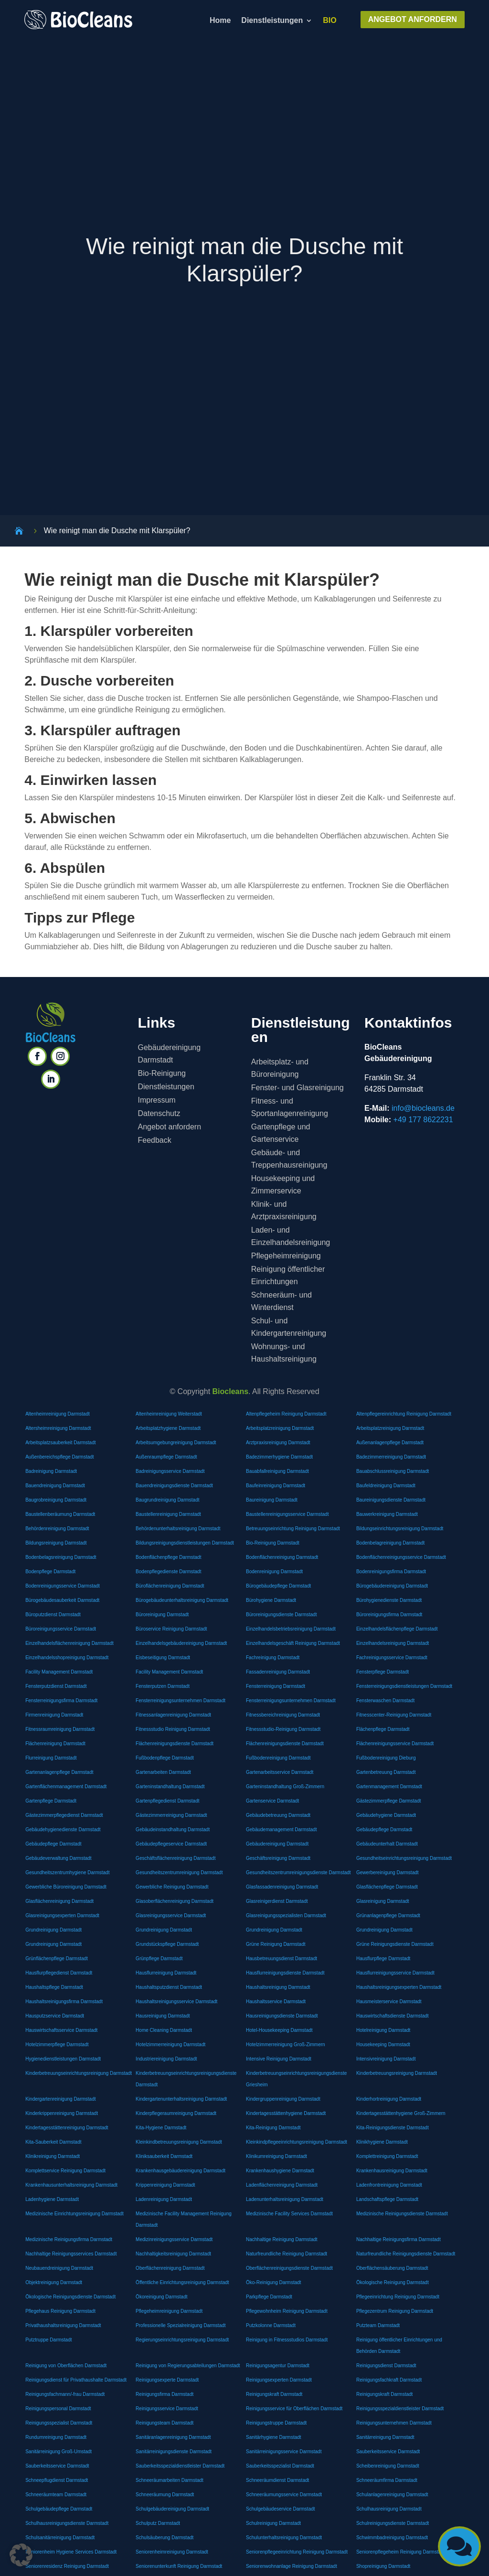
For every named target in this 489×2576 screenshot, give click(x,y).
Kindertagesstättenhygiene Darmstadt (286, 2113)
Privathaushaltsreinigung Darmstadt (63, 2325)
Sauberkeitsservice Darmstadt (388, 2451)
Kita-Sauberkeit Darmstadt (53, 2142)
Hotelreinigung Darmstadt (383, 2030)
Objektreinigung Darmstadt (53, 2282)
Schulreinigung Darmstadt (273, 2523)
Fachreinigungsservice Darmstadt (391, 1657)
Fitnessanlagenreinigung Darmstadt (173, 1714)
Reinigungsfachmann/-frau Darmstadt (65, 2394)
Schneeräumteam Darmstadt (55, 2494)
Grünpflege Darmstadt (159, 1958)
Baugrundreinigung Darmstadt (167, 1500)
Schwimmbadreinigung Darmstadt (392, 2537)
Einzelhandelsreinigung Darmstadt (392, 1643)
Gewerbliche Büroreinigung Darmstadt (65, 1886)
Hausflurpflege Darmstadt (383, 1958)
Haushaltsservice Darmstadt (276, 2001)
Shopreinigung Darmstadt (383, 2566)
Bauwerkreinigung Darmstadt (387, 1514)
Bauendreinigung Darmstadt (55, 1485)
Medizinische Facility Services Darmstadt (289, 2213)
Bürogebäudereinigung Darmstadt (392, 1586)
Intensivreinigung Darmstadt (386, 2058)
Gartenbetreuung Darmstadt (386, 1772)
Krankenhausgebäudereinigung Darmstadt (180, 2170)
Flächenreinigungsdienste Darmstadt (174, 1743)
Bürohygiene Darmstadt (271, 1600)
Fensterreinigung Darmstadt (275, 1686)
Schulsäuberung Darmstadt (164, 2537)
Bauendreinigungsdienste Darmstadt (174, 1485)
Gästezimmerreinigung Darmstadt (171, 1815)
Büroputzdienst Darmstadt (53, 1614)
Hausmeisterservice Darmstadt (389, 2001)
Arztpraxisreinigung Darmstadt (278, 1442)
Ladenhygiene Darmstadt (52, 2199)
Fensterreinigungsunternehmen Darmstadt (180, 1700)
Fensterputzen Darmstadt (163, 1686)
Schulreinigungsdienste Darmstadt (392, 2523)
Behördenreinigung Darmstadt (57, 1528)
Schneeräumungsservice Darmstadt (284, 2494)
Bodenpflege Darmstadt (50, 1571)
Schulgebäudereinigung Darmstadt (172, 2509)
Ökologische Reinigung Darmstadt (392, 2282)
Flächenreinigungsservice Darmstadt (395, 1743)
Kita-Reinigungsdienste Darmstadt (392, 2127)
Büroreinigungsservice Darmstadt (60, 1628)
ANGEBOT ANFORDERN (412, 19)
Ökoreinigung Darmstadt (161, 2296)
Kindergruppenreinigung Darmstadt (283, 2099)
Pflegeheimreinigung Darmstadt (169, 2311)
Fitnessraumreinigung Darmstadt (60, 1729)
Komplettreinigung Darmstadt (387, 2156)
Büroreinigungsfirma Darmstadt (389, 1614)
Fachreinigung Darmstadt (272, 1657)
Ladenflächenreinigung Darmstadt (282, 2185)
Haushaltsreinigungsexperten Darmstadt (398, 1987)
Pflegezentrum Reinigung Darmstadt (394, 2311)
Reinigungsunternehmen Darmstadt (394, 2423)
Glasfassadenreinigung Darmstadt (282, 1886)
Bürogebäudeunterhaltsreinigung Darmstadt (182, 1600)
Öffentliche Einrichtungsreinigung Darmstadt (182, 2282)
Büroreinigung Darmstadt (162, 1614)
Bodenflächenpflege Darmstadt (168, 1557)
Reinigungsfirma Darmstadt (164, 2394)
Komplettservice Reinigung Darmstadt (65, 2170)
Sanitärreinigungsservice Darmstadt (283, 2451)
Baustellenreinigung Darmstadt (168, 1514)
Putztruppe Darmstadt (48, 2339)
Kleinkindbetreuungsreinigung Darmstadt (179, 2142)
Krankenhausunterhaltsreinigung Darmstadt (71, 2185)
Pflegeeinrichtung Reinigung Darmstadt (397, 2296)
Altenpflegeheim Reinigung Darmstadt (286, 1414)
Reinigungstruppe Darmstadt (276, 2423)
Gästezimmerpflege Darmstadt (388, 1800)
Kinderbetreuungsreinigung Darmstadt (396, 2073)
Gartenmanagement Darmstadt (389, 1786)
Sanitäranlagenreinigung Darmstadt (173, 2437)
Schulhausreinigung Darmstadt (389, 2509)
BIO (329, 20)
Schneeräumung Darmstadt (165, 2494)
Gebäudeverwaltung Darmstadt (58, 1858)
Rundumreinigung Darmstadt (55, 2437)
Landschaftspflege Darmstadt (387, 2199)
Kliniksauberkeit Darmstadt (164, 2156)
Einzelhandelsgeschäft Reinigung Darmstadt (293, 1643)
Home (220, 20)
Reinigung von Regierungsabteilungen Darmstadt (188, 2365)
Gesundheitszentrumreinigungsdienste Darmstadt (298, 1872)
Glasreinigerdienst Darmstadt (277, 1901)
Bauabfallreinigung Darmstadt (277, 1471)
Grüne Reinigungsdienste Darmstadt (395, 1944)
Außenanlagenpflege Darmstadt (390, 1442)
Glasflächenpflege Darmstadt (387, 1886)
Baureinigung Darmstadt (272, 1500)
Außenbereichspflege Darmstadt (59, 1457)
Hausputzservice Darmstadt (54, 2015)
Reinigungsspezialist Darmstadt (58, 2423)
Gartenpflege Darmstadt (50, 1800)
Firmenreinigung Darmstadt (54, 1714)
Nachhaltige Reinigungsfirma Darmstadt (398, 2239)
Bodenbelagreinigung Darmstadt (390, 1543)
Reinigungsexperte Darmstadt (167, 2380)
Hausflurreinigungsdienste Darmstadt (285, 1972)
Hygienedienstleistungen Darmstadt (63, 2058)
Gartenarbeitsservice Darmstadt (279, 1772)
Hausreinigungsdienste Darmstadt (282, 2015)
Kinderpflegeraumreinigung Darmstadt (176, 2113)
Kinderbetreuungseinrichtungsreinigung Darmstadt (78, 2073)
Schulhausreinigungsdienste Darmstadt (66, 2523)
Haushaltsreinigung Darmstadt (278, 1987)
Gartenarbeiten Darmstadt (163, 1772)
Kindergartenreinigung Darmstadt (60, 2099)
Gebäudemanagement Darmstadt (281, 1829)
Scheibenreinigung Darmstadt (387, 2466)
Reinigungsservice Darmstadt (167, 2408)
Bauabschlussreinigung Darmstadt (392, 1471)
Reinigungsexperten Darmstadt (279, 2380)
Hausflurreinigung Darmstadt (166, 1972)
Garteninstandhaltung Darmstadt (170, 1786)
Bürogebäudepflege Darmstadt (278, 1586)
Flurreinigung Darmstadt (50, 1757)
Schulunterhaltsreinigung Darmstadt (284, 2537)
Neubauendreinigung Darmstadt (59, 2268)
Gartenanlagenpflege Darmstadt (59, 1772)
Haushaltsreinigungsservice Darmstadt (176, 2001)
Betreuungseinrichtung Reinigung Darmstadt (293, 1528)
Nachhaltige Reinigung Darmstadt (282, 2239)
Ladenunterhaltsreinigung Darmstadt (284, 2199)
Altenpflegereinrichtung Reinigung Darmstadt (403, 1414)
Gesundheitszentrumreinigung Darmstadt (179, 1872)
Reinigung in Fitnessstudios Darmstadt (287, 2339)
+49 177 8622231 (423, 1120)
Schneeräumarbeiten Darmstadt (169, 2480)
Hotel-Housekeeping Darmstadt (279, 2030)
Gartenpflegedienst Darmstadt (167, 1800)
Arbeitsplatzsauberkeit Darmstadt (60, 1442)
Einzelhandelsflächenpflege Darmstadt (397, 1628)
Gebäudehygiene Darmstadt (386, 1815)
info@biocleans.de (423, 1108)
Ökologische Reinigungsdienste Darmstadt (70, 2296)
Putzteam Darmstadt (378, 2325)
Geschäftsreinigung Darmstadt (278, 1858)
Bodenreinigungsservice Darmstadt (62, 1586)
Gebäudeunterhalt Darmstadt (387, 1843)
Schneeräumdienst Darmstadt (277, 2480)
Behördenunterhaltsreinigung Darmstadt (178, 1528)
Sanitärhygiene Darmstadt (273, 2437)
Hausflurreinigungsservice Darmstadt (395, 1972)
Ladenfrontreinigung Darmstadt (389, 2185)
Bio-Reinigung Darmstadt (272, 1543)
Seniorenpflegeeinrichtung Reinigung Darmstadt (297, 2552)
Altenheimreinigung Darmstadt (57, 1414)
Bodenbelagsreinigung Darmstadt (60, 1557)
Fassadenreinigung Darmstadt (278, 1671)
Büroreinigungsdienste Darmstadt (281, 1614)
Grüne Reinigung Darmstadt (276, 1944)
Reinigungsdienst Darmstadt (386, 2365)
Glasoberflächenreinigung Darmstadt (174, 1901)
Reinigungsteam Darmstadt (164, 2423)
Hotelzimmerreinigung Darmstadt (170, 2044)
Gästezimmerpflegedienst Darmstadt (64, 1815)
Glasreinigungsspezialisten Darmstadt (286, 1915)
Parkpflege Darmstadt (269, 2296)
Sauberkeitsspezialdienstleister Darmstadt (180, 2466)
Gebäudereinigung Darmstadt (277, 1843)
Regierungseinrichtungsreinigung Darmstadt (182, 2339)
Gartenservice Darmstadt (272, 1800)
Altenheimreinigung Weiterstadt (169, 1414)
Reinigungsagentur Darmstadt (277, 2365)
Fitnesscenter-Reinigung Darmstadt (393, 1714)
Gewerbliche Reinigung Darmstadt (172, 1886)
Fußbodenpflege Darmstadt (165, 1757)
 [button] (459, 2546)
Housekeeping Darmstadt (383, 2044)
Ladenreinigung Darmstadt (164, 2199)
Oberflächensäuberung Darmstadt (392, 2268)
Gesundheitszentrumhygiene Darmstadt (67, 1872)
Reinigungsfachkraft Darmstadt (389, 2380)
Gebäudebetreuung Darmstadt (278, 1815)
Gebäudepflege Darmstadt (384, 1829)
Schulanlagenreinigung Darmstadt (392, 2494)
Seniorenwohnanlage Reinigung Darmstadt (291, 2566)
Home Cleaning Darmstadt (164, 2030)
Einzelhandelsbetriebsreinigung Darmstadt (291, 1628)
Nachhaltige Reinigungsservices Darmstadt (71, 2253)
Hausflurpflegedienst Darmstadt (58, 1972)
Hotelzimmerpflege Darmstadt (56, 2044)
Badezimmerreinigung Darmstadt (391, 1457)
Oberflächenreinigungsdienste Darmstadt (289, 2268)
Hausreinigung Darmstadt (163, 2015)
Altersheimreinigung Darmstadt (58, 1428)
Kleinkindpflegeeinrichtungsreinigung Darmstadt (296, 2142)
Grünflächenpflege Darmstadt (56, 1958)
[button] (21, 2555)
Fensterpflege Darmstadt (382, 1671)
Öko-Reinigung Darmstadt (273, 2282)
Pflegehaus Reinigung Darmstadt (60, 2311)
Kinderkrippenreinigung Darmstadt (61, 2113)
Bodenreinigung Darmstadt (274, 1571)
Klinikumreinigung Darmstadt (276, 2156)
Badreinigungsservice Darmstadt (170, 1471)
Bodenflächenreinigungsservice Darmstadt (401, 1557)
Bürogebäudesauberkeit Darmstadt (62, 1600)
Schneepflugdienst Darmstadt (56, 2480)
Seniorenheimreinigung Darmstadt (172, 2552)
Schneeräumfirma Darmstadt (386, 2480)
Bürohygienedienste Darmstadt (389, 1600)
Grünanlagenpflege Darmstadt (388, 1915)
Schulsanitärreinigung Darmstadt (60, 2537)
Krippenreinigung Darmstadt (165, 2185)
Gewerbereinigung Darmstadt (387, 1872)
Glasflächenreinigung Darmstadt (59, 1901)
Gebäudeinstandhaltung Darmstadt (173, 1829)
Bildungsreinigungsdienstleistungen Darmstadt (185, 1543)
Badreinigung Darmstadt (51, 1471)
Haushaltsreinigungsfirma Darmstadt (64, 2001)
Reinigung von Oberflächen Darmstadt (65, 2365)
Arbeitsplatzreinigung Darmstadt (280, 1428)
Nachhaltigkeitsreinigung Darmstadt (173, 2253)
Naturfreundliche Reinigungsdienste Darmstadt (405, 2253)
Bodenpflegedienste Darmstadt (168, 1571)
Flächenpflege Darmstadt (383, 1729)
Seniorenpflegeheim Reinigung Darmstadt (400, 2552)
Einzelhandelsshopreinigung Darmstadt (66, 1657)
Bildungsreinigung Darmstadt (55, 1543)
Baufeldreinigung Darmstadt (385, 1485)
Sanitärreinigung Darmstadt (385, 2437)
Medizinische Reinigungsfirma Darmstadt (68, 2239)
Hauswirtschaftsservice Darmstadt (61, 2030)
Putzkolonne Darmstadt (271, 2325)
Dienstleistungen (272, 20)
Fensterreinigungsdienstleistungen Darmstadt (404, 1686)
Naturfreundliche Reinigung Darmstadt (286, 2253)
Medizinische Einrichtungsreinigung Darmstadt (74, 2213)
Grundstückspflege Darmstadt (167, 1944)
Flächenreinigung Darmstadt (55, 1743)
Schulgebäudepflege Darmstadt (58, 2509)
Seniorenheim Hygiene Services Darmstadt (71, 2552)
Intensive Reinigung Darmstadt (278, 2058)
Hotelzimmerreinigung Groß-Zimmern (285, 2044)
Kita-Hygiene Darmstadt (161, 2127)
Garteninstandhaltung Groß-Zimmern (285, 1786)
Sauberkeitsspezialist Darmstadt (280, 2466)
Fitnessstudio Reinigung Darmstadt (173, 1729)
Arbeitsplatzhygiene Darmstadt (168, 1428)
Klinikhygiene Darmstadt (382, 2142)
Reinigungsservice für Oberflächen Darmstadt (294, 2408)
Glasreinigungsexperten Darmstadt (62, 1915)
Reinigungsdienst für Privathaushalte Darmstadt (76, 2380)
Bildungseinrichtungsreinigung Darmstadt (399, 1528)
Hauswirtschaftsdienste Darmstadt (392, 2015)
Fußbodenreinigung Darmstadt (278, 1757)
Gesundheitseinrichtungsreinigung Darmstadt (404, 1858)
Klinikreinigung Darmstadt (52, 2156)
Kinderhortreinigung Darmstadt (388, 2099)
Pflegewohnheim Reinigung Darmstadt (287, 2311)
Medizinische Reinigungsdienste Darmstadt (402, 2213)
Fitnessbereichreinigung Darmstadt (283, 1714)
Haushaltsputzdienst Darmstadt (169, 1987)
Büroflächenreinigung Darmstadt (170, 1586)
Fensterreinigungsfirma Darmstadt (61, 1700)
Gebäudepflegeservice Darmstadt (171, 1843)
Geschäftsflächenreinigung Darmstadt (175, 1858)
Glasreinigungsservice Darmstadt (171, 1915)
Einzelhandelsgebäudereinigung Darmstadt (181, 1643)
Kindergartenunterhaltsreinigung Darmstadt (181, 2099)
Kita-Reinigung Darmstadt (273, 2127)
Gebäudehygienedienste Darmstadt (62, 1829)
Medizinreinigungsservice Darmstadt (174, 2239)
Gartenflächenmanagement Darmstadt (65, 1786)
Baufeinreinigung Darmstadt (275, 1485)
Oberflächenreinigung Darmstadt (170, 2268)
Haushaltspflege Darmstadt (54, 1987)
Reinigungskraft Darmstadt (274, 2394)
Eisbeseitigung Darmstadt (163, 1657)
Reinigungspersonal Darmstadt (58, 2408)
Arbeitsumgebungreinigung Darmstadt (176, 1442)
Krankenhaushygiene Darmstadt (280, 2170)
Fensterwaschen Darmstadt (385, 1700)
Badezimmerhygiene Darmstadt (279, 1457)
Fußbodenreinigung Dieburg (386, 1757)
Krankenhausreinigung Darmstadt (391, 2170)
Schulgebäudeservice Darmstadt (280, 2509)
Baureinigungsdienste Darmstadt (390, 1500)
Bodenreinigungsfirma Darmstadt (391, 1571)
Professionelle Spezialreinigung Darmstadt (180, 2325)
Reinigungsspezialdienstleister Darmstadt (400, 2408)
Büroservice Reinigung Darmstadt (171, 1628)
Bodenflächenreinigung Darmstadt (282, 1557)
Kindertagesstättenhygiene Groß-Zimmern (401, 2113)
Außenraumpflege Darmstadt (166, 1457)
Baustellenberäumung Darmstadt (60, 1514)
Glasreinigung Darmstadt (382, 1901)
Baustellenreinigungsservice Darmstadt (287, 1514)
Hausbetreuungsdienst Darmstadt (281, 1958)
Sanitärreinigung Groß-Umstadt (58, 2451)
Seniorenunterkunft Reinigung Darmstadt (179, 2566)
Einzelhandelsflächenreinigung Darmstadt (69, 1643)
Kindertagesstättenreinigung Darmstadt (66, 2127)
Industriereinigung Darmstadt (166, 2058)
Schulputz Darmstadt (158, 2523)
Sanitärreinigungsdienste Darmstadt (174, 2451)
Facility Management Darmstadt (59, 1671)
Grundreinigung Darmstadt (53, 1929)
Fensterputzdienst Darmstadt (55, 1686)
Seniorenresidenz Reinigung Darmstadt (67, 2566)
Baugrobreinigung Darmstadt (55, 1500)
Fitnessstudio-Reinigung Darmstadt (283, 1729)
